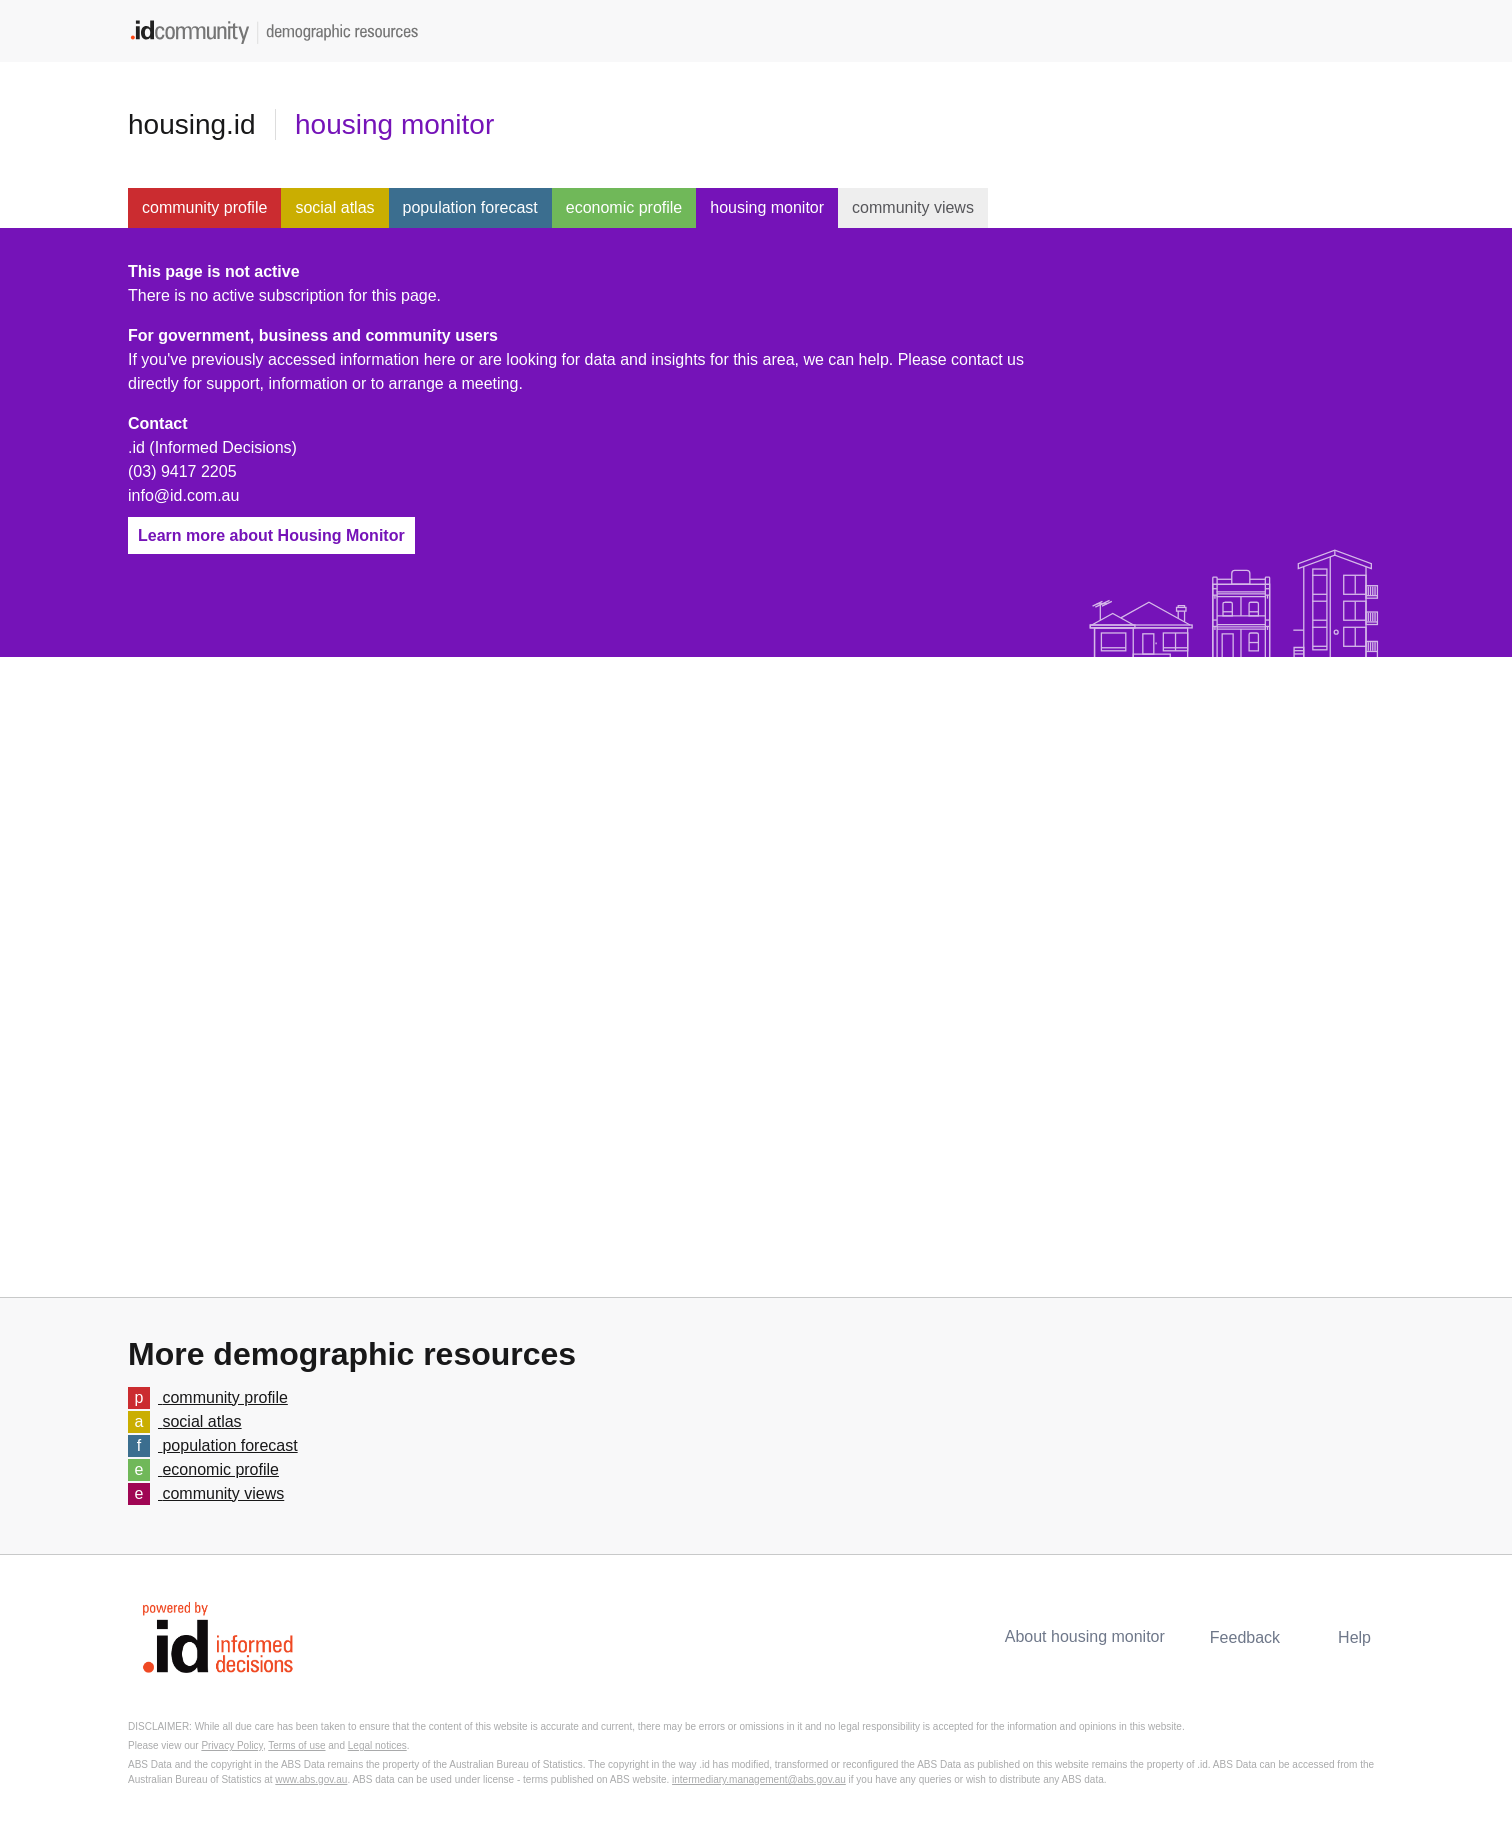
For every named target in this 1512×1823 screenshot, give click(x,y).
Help (1354, 1637)
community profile (204, 207)
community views (913, 207)
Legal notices (377, 1745)
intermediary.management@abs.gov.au (759, 1779)
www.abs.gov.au (311, 1779)
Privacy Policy (232, 1745)
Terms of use (296, 1745)
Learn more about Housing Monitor (271, 535)
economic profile (624, 207)
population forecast (470, 207)
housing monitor (394, 124)
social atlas (334, 207)
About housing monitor (1085, 1636)
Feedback (1245, 1637)
